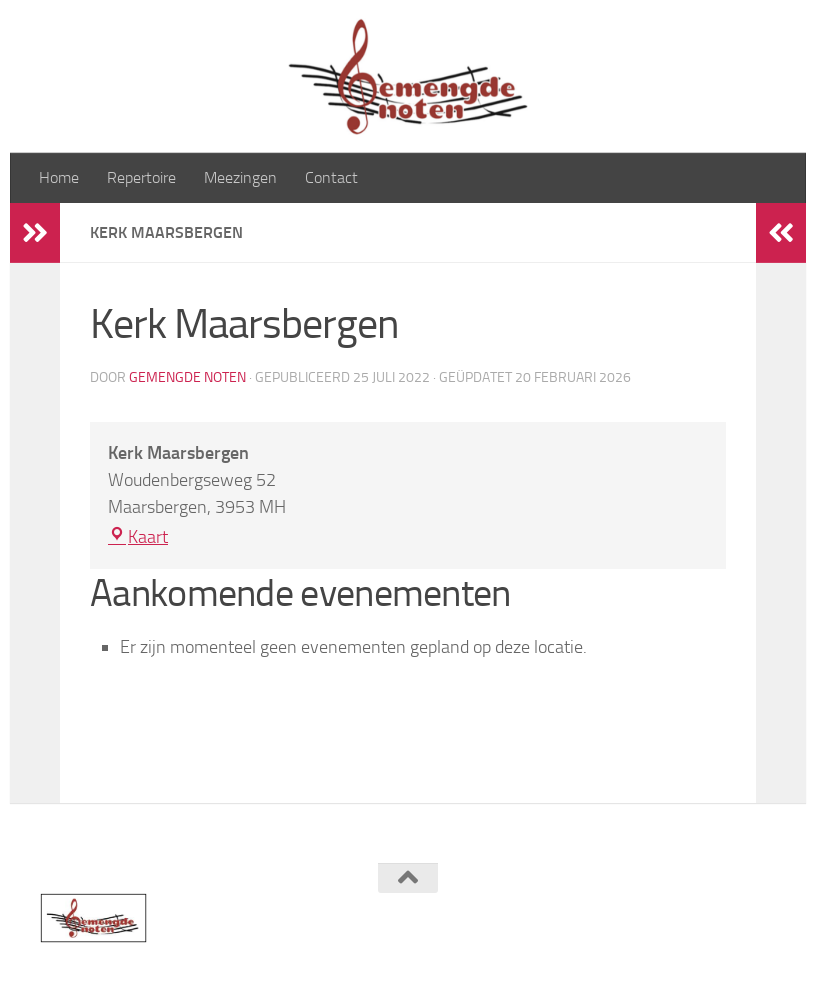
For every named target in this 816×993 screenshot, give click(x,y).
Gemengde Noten (187, 377)
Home (59, 177)
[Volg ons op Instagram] (762, 917)
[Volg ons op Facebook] (726, 917)
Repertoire (141, 177)
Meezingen (240, 177)
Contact (331, 177)
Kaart (138, 537)
